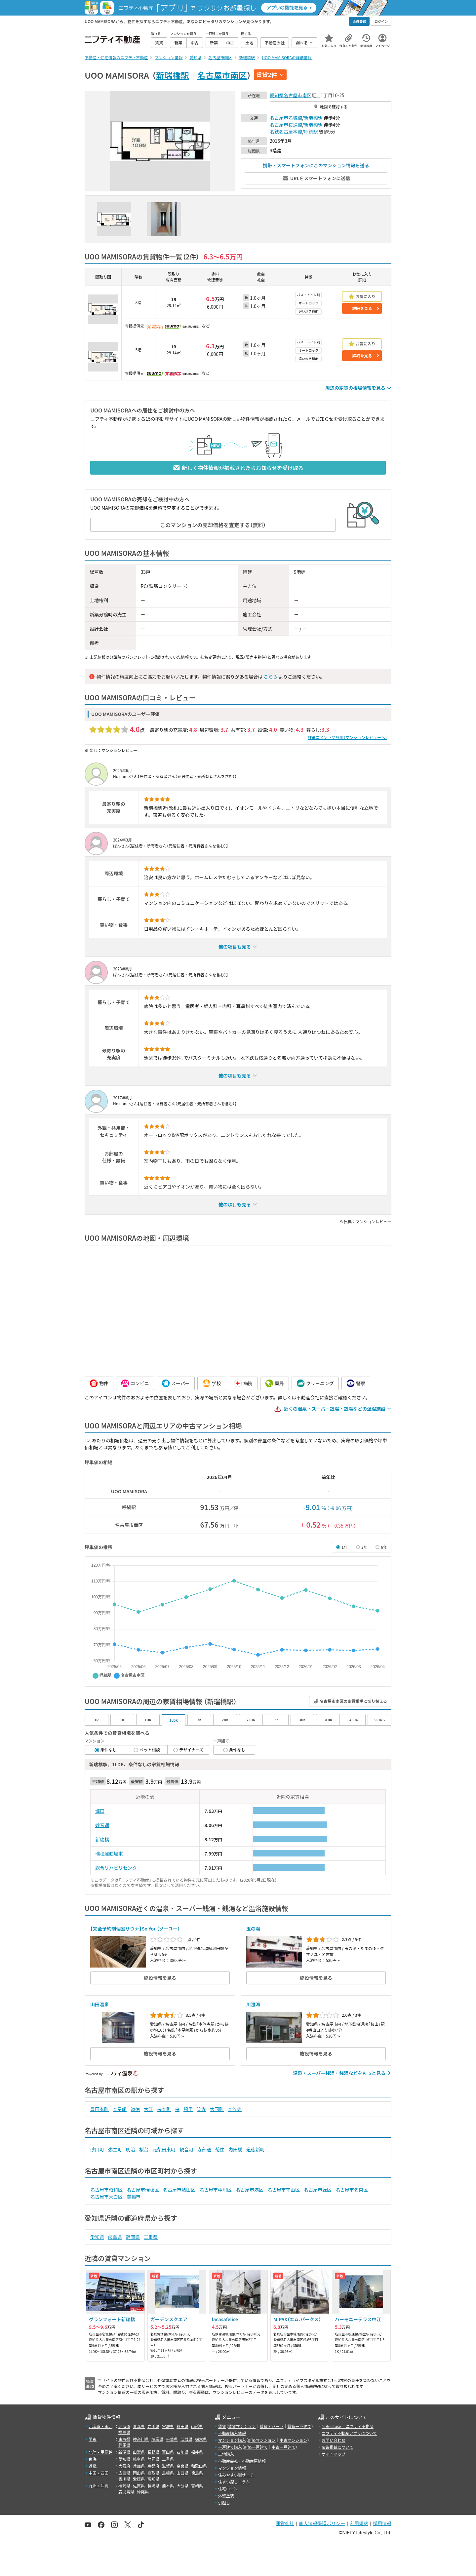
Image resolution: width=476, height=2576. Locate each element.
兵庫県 (139, 2466)
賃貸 (222, 2426)
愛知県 (277, 95)
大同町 (217, 2109)
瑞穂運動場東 (109, 1853)
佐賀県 (139, 2485)
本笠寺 (235, 2109)
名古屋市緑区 (318, 2189)
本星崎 (120, 2109)
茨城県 (186, 2439)
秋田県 (182, 2426)
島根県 (168, 2473)
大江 (148, 2109)
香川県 (124, 2478)
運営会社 (285, 2523)
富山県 (168, 2452)
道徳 (135, 2109)
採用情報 (382, 2523)
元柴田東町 (164, 2149)
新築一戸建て (256, 2447)
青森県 (139, 2426)
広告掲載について (337, 2447)
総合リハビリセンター (118, 1867)
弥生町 (115, 2149)
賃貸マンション (242, 2426)
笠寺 (201, 2109)
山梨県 (139, 2452)
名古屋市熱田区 (179, 2189)
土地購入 (226, 2454)
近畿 (93, 2466)
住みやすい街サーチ (236, 2475)
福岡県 (124, 2485)
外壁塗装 (226, 2495)
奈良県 (182, 2466)
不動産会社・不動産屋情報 (242, 2461)
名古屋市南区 (222, 75)
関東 (93, 2439)
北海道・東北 (100, 2426)
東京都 (124, 2439)
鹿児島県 (126, 2491)
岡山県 (139, 2473)
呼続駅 (311, 131)
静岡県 (133, 2237)
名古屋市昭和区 (106, 2189)
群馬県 (124, 2445)
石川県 (182, 2452)
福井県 (197, 2452)
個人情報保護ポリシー (322, 2523)
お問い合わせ (333, 2440)
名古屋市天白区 (106, 2196)
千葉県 (172, 2439)
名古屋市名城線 (286, 117)
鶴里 (188, 2109)
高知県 (153, 2478)
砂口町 (97, 2149)
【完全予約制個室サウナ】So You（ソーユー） (135, 1928)
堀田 (99, 1811)
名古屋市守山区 (283, 2189)
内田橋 (235, 2149)
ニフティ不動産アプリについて (349, 2433)
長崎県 (153, 2485)
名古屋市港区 (249, 2189)
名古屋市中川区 (215, 2189)
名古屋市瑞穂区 (143, 2189)
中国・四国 (98, 2473)
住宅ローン (228, 2488)
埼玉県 (157, 2439)
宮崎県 (197, 2485)
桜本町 (164, 2109)
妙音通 (102, 1825)
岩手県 (153, 2426)
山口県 (182, 2473)
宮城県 (168, 2426)
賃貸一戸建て (299, 2426)
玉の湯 (253, 1928)
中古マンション (293, 2440)
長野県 (153, 2452)
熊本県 (168, 2485)
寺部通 (204, 2149)
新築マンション (262, 2440)
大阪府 (124, 2466)
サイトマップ (333, 2454)
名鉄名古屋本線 (286, 131)
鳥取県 (153, 2473)
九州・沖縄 (98, 2485)
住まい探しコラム (234, 2481)
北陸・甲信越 (100, 2452)
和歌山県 (199, 2466)
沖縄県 (143, 2491)
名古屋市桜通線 (286, 124)
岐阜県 (115, 2237)
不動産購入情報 (232, 2433)
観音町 (186, 2149)
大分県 (182, 2485)
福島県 (124, 2432)
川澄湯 (253, 2004)
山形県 (197, 2426)
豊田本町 (99, 2109)
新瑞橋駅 (172, 75)
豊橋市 (133, 2196)
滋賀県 (168, 2466)
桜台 (143, 2149)
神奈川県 (141, 2439)
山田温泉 (99, 2004)
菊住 (219, 2149)
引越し (224, 2502)
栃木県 (201, 2439)
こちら (270, 676)
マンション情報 (232, 2468)
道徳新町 (255, 2149)
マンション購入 (232, 2440)
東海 (93, 2459)
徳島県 (197, 2473)
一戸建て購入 (230, 2447)
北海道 (124, 2426)
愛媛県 (139, 2478)
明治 (130, 2149)
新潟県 (124, 2452)
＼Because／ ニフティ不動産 (348, 2426)
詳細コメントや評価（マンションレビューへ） (347, 737)
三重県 (151, 2237)
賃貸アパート (272, 2426)
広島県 (124, 2473)
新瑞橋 (102, 1839)
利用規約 (359, 2523)
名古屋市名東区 (352, 2189)
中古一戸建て (284, 2447)
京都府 (153, 2466)
